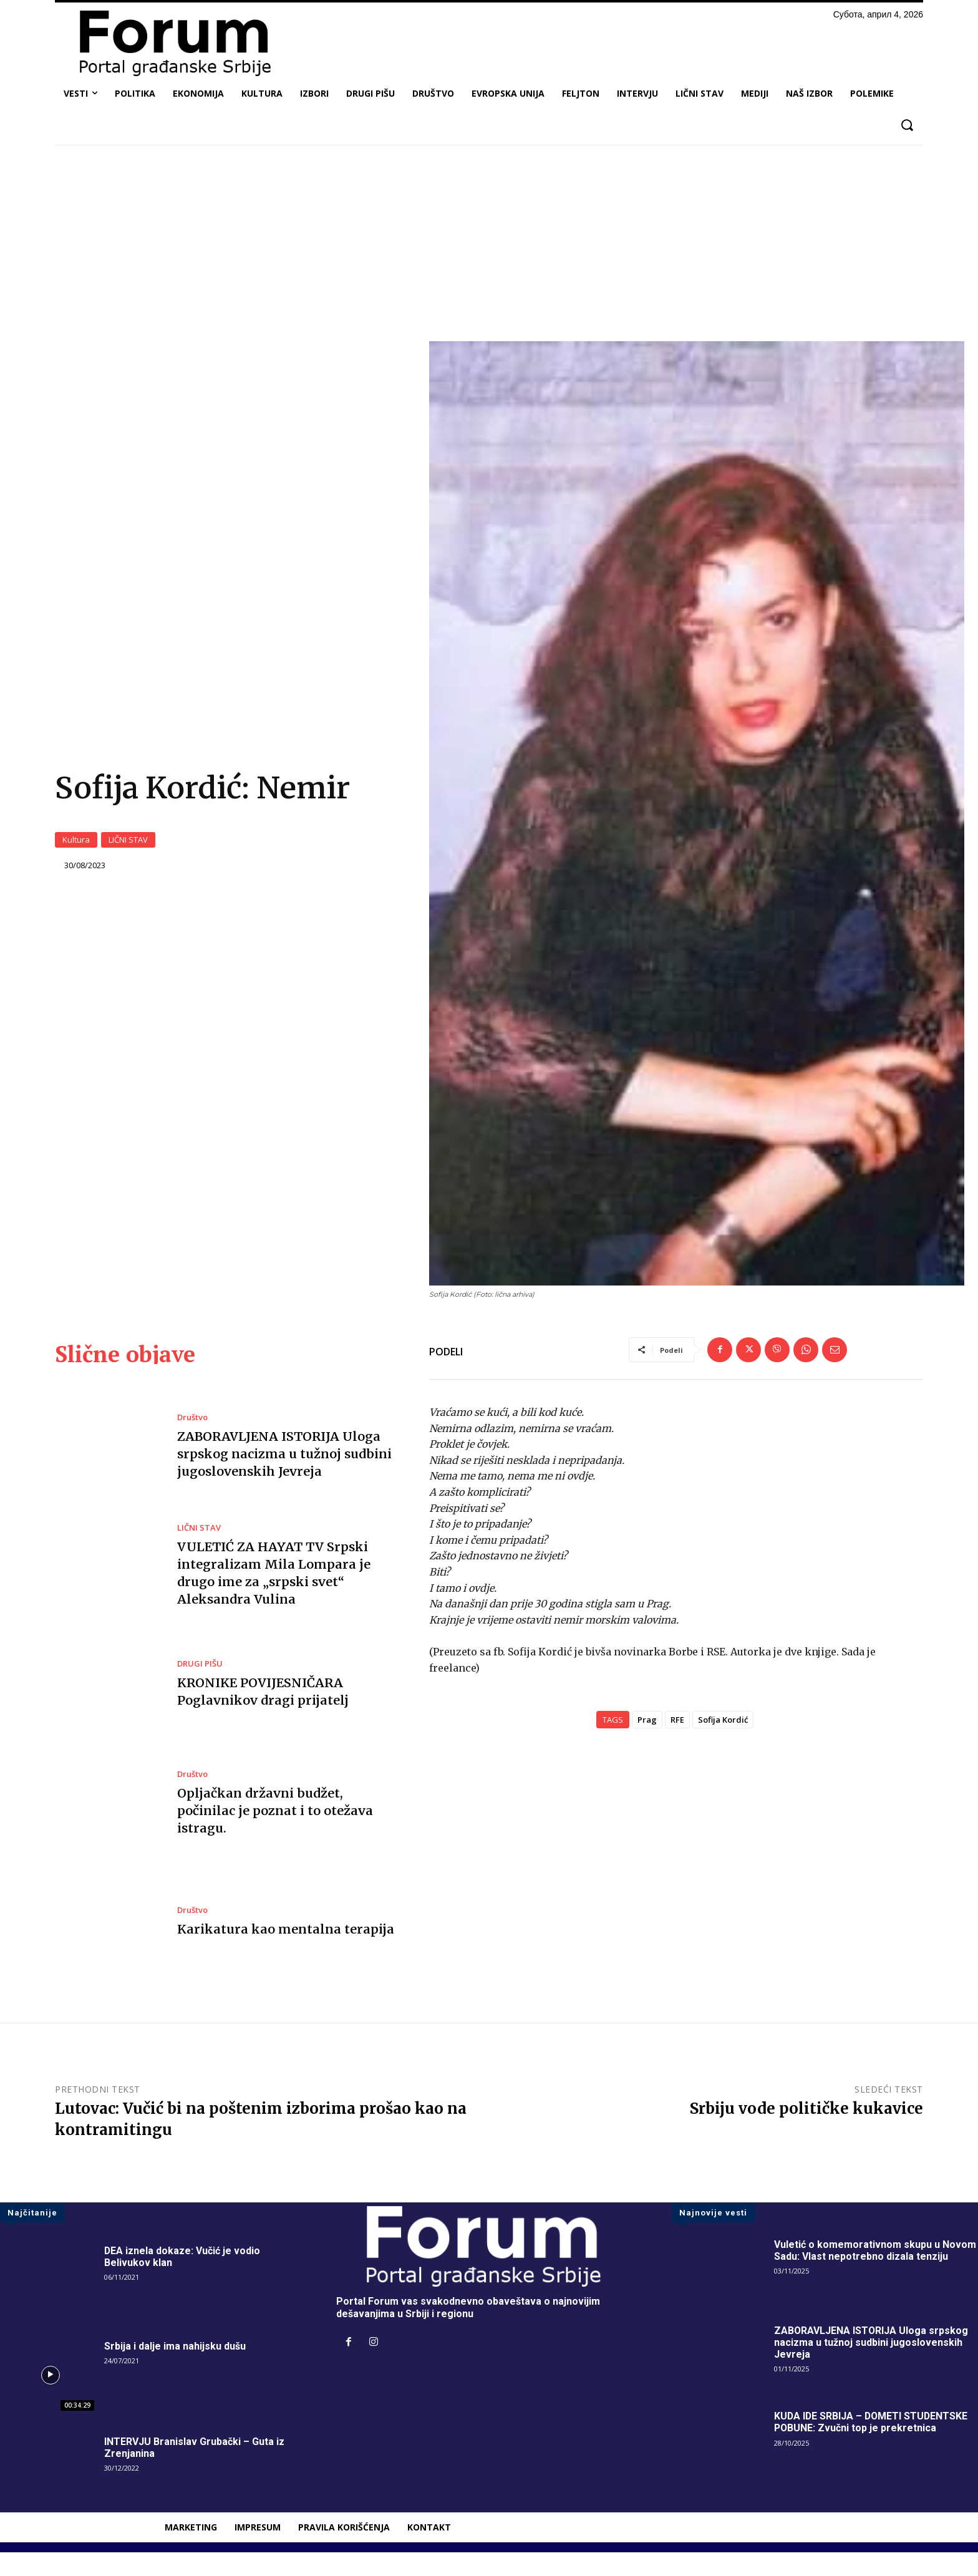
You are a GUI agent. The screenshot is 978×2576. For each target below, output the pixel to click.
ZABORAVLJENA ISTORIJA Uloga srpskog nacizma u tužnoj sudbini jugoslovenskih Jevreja (283, 1477)
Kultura (76, 852)
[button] (906, 125)
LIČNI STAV (128, 852)
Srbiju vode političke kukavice (806, 2132)
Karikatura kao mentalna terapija (283, 1953)
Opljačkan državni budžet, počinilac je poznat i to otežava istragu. (273, 1834)
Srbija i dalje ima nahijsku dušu (175, 2370)
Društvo (192, 1441)
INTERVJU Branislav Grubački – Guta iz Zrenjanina (194, 2471)
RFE (677, 1743)
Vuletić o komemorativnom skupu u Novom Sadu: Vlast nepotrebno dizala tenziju (875, 2274)
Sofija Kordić (723, 1743)
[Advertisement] (489, 247)
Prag (647, 1743)
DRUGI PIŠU (200, 1687)
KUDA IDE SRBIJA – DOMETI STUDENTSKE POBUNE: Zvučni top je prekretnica (872, 2446)
